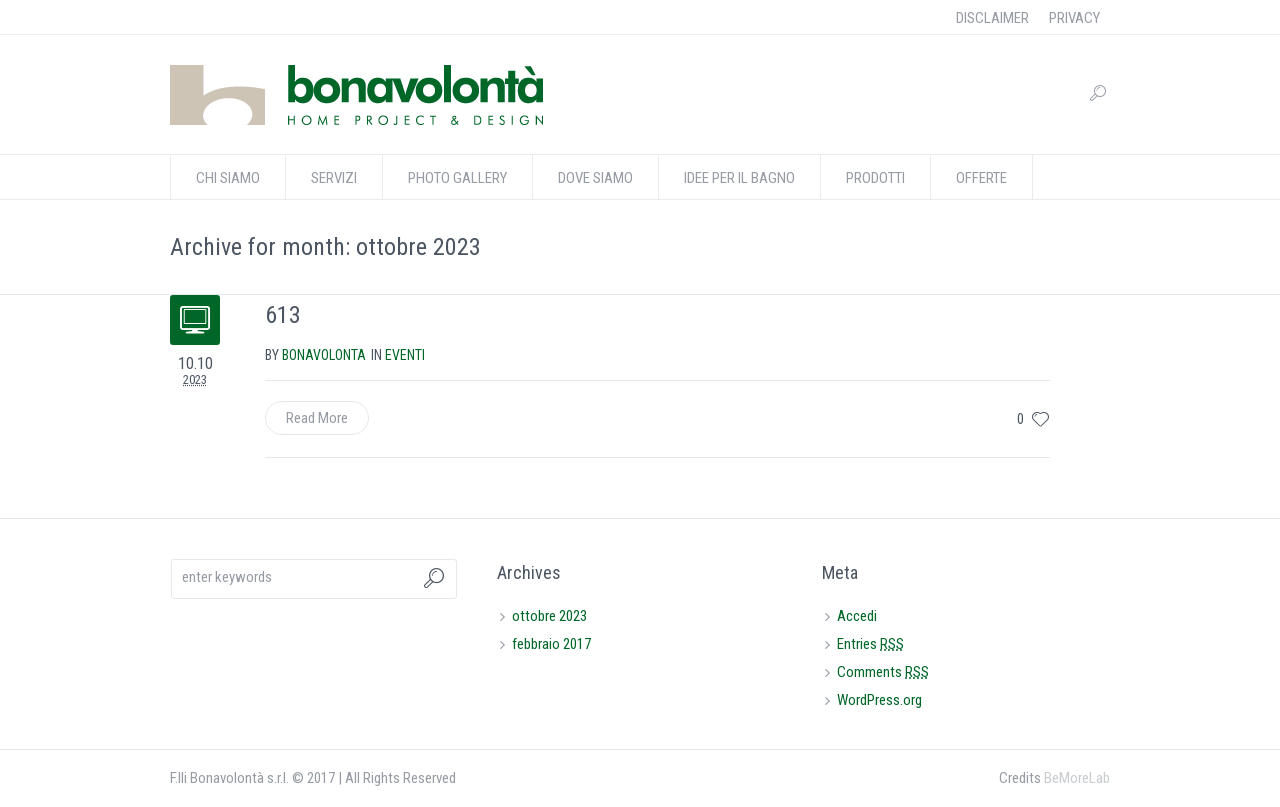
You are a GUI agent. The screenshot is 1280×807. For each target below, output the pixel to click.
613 (283, 315)
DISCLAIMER (992, 18)
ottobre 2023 (549, 616)
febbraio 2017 (551, 644)
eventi (405, 355)
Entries (870, 644)
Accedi (857, 616)
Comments (883, 672)
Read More (317, 418)
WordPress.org (879, 700)
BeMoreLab (1077, 778)
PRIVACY (1074, 18)
